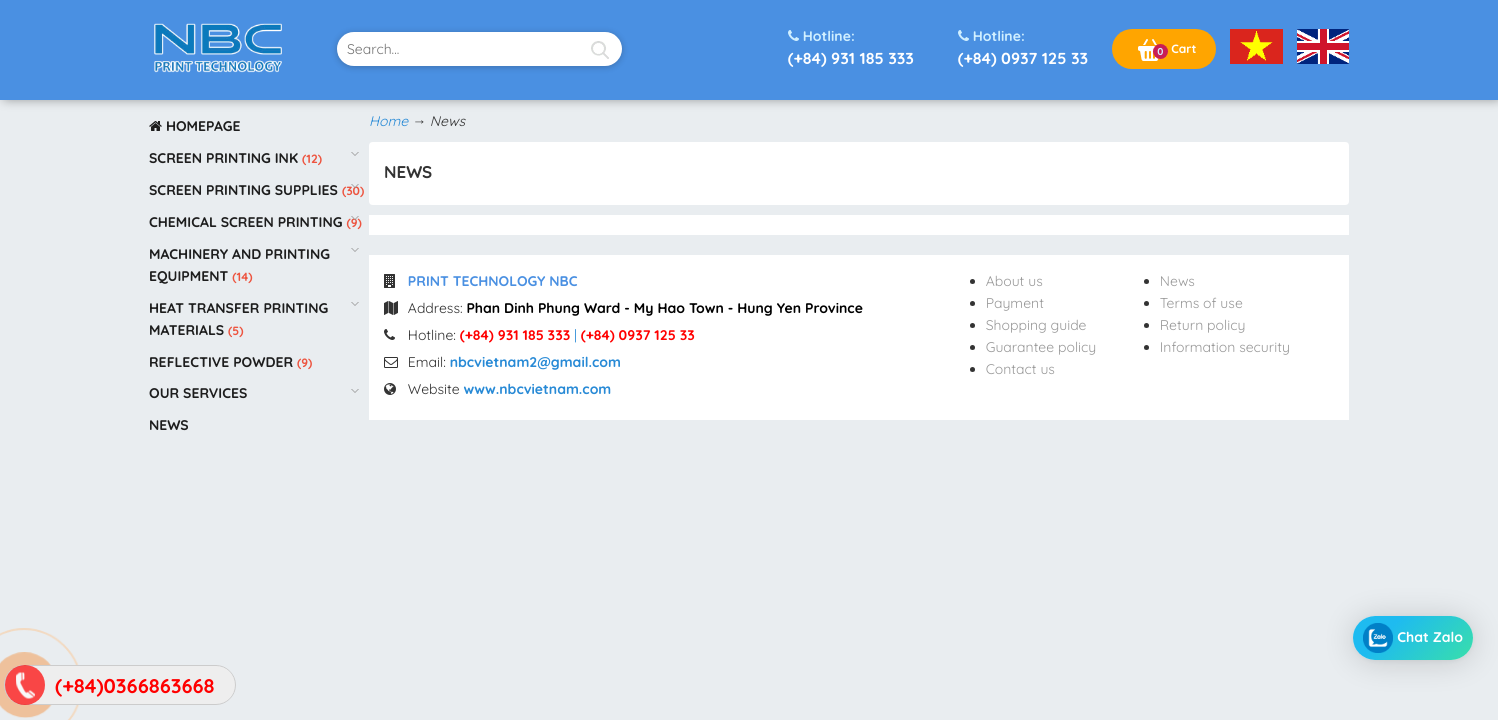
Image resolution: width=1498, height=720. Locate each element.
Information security (1225, 347)
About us (1014, 281)
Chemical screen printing (247, 222)
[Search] (599, 49)
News (169, 425)
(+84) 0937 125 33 (1023, 46)
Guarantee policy (1041, 347)
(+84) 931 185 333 (851, 46)
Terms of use (1201, 303)
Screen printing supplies (245, 190)
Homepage (195, 126)
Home (388, 121)
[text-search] (479, 49)
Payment (1015, 303)
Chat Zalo (1413, 638)
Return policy (1203, 325)
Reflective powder (223, 362)
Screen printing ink (225, 158)
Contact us (1020, 369)
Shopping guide (1036, 325)
